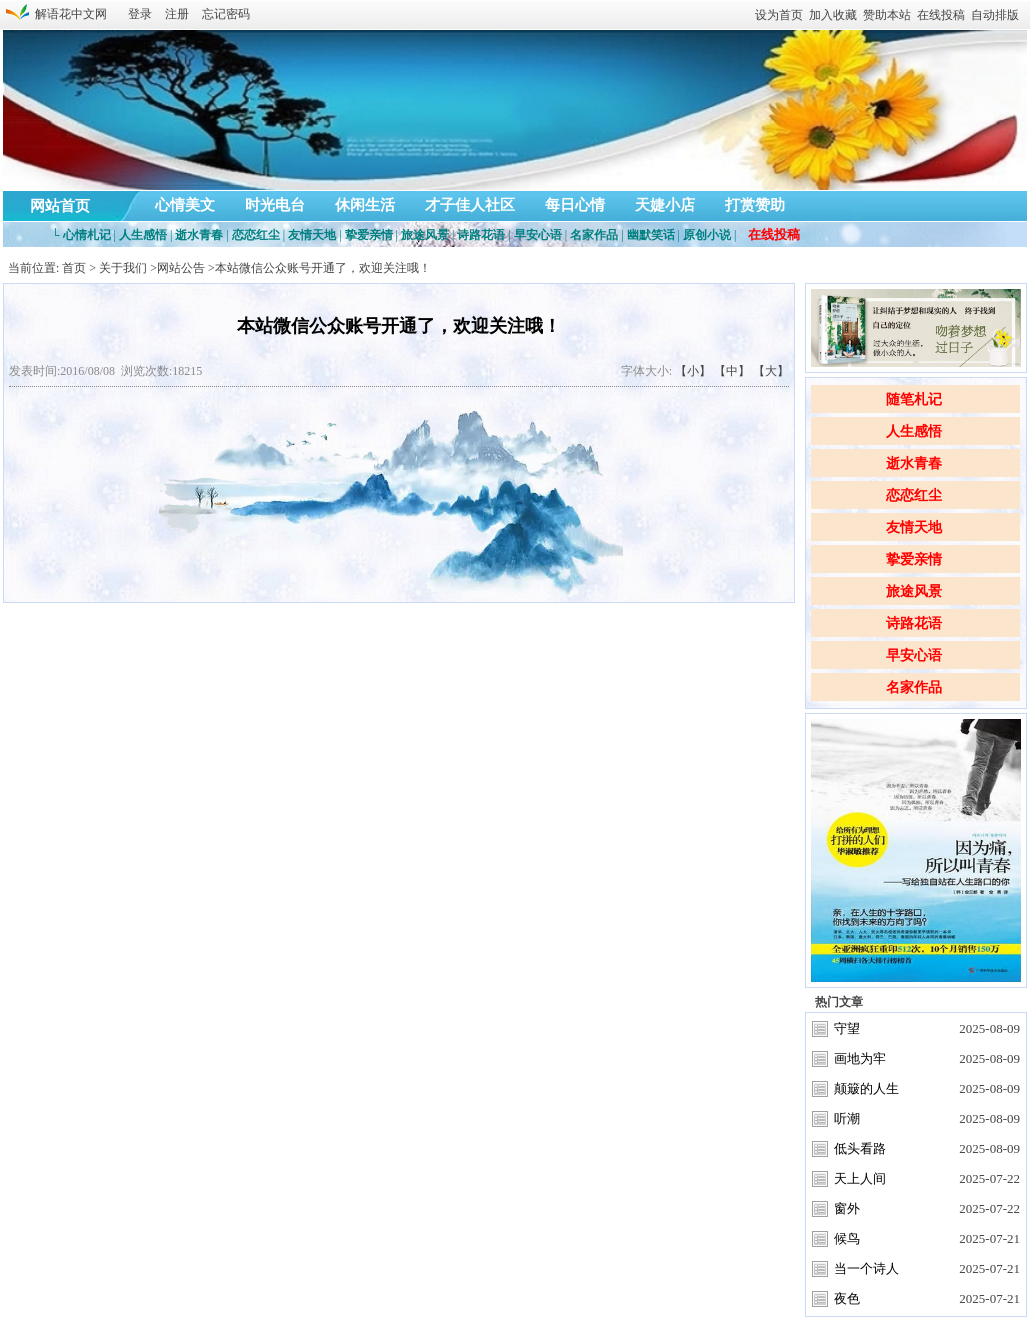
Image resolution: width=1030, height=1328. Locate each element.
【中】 (732, 371)
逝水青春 (914, 463)
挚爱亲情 (914, 559)
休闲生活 (365, 205)
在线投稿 (941, 15)
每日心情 (575, 205)
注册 (177, 14)
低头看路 (860, 1148)
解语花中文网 (68, 14)
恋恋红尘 (914, 495)
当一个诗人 (866, 1268)
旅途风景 (914, 591)
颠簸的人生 (866, 1088)
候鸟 (847, 1238)
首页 (74, 268)
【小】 (693, 371)
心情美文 (185, 205)
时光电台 (275, 205)
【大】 (771, 371)
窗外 (847, 1208)
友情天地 (914, 527)
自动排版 (995, 15)
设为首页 (779, 15)
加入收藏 (833, 15)
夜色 (847, 1298)
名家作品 (914, 687)
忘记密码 (226, 14)
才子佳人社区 (470, 205)
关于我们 (123, 268)
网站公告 (181, 268)
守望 (847, 1028)
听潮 (847, 1118)
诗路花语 (914, 623)
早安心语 (914, 655)
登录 (140, 14)
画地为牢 (860, 1058)
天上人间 (860, 1178)
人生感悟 (914, 431)
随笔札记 (914, 399)
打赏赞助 (755, 205)
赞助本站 (887, 15)
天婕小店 (665, 205)
